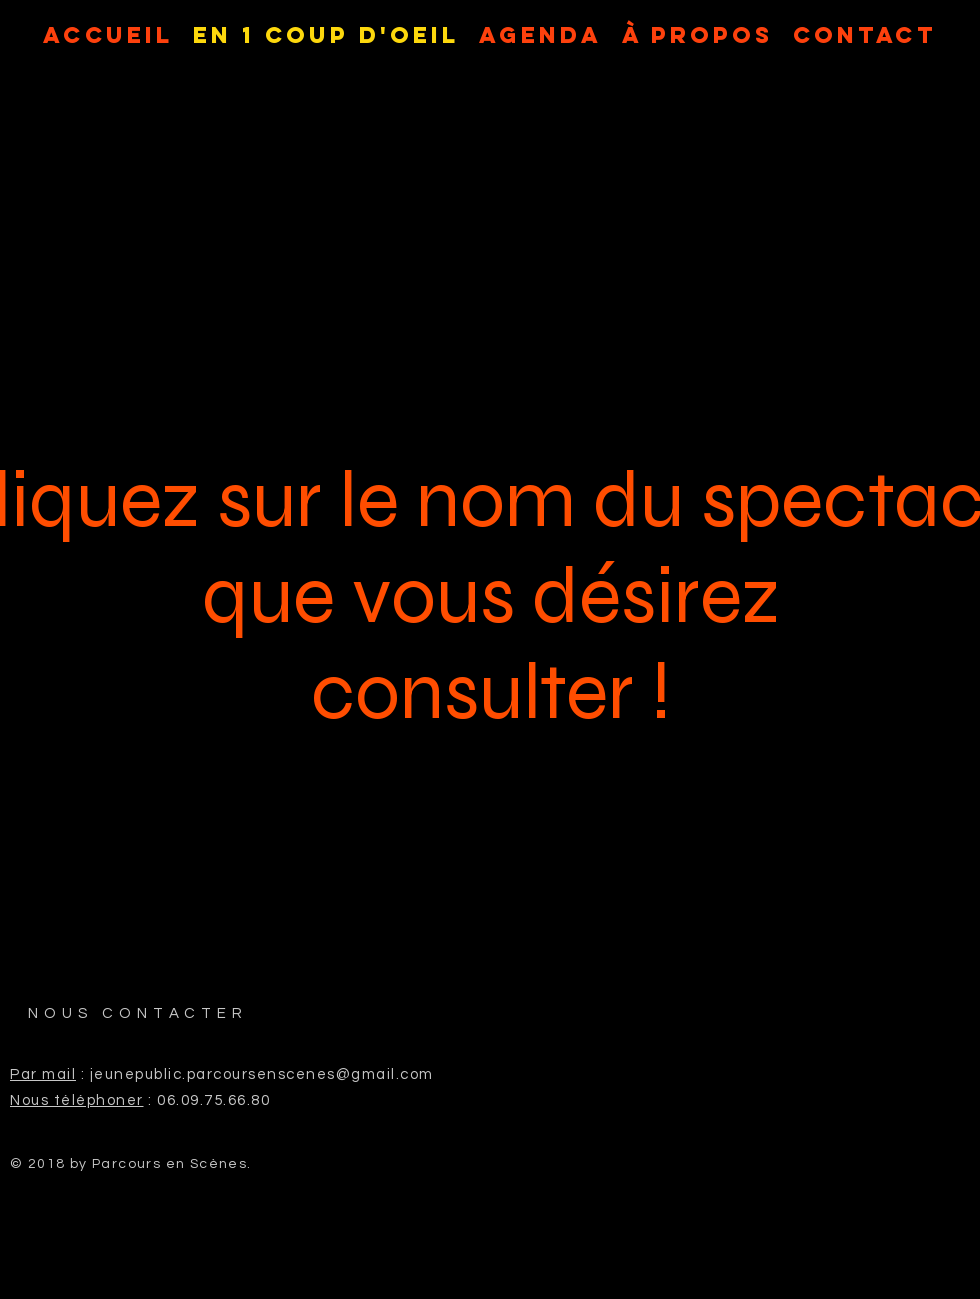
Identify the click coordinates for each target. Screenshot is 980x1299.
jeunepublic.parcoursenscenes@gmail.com (262, 1074)
